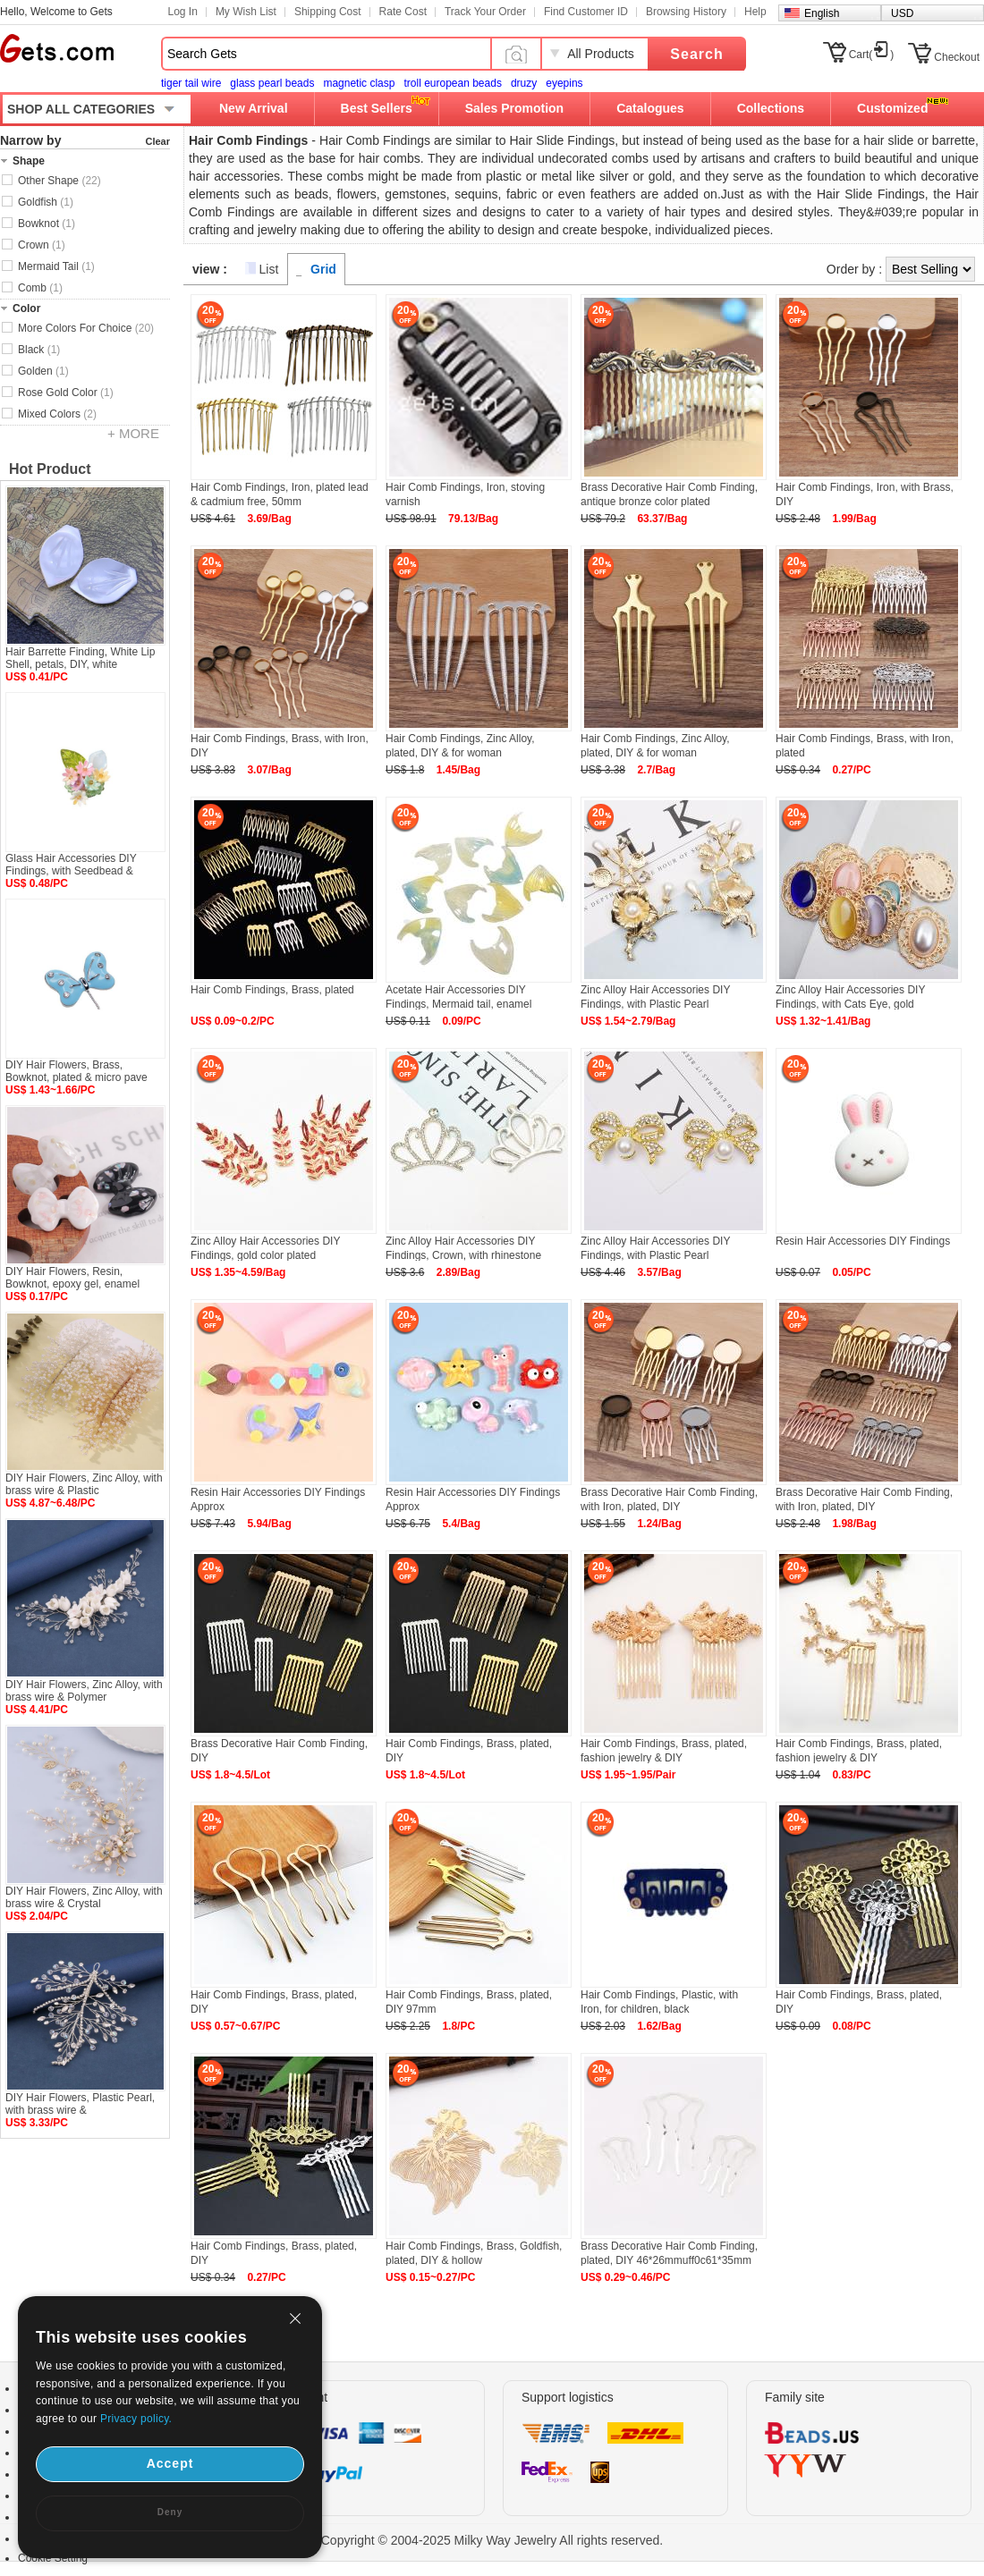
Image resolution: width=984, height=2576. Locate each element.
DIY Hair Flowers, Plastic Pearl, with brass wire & (80, 2103)
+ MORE (133, 433)
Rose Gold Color (66, 392)
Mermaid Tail (56, 266)
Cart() (872, 54)
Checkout (957, 57)
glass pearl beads (272, 83)
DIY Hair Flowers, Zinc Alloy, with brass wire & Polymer (84, 1690)
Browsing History (686, 11)
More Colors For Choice (86, 328)
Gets (57, 48)
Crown (41, 245)
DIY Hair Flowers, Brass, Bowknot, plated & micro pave (76, 1071)
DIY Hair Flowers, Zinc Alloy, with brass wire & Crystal (84, 1897)
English (821, 13)
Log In (183, 11)
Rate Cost (403, 11)
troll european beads (452, 83)
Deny (169, 2512)
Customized (892, 108)
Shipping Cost (327, 11)
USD (902, 13)
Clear (157, 141)
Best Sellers (376, 108)
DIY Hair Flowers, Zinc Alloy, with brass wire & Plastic (84, 1484)
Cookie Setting (53, 2558)
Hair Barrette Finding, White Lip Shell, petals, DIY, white (80, 658)
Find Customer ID (586, 11)
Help (755, 11)
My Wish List (246, 11)
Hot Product (50, 469)
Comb (40, 288)
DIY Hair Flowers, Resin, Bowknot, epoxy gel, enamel (72, 1277)
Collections (770, 108)
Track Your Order (485, 11)
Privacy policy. (136, 2418)
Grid (323, 269)
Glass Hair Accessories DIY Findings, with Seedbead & (71, 864)
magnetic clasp (358, 83)
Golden (43, 371)
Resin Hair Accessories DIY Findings (863, 1241)
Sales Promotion (514, 108)
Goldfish (45, 202)
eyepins (564, 83)
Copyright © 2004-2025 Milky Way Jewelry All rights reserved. (492, 2540)
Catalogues (649, 108)
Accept (170, 2463)
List (269, 269)
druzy (524, 83)
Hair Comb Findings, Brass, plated (272, 990)
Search (696, 54)
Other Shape (59, 180)
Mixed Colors (57, 414)
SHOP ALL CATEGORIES (81, 109)
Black (39, 349)
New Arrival (253, 108)
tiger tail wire (191, 83)
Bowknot (46, 223)
